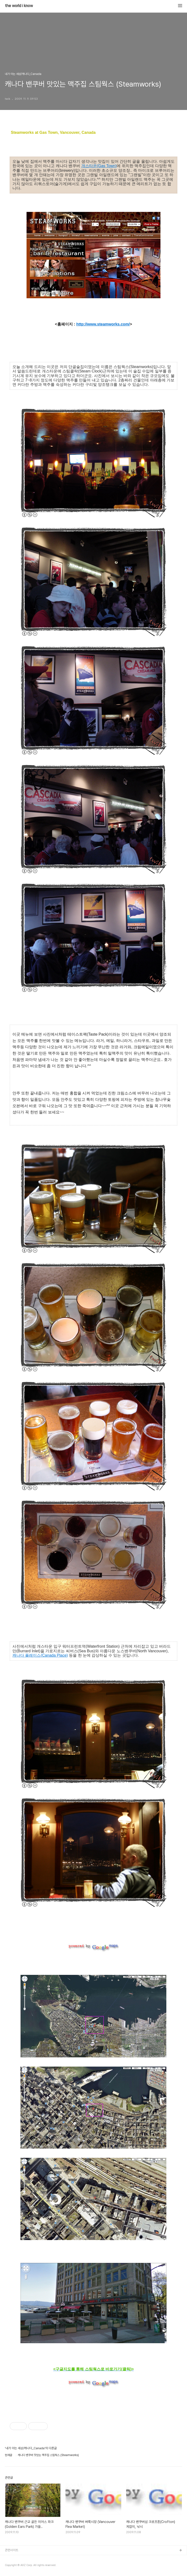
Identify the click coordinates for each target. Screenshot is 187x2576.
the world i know (19, 6)
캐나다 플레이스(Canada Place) (40, 1655)
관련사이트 (11, 2550)
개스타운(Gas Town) (99, 166)
